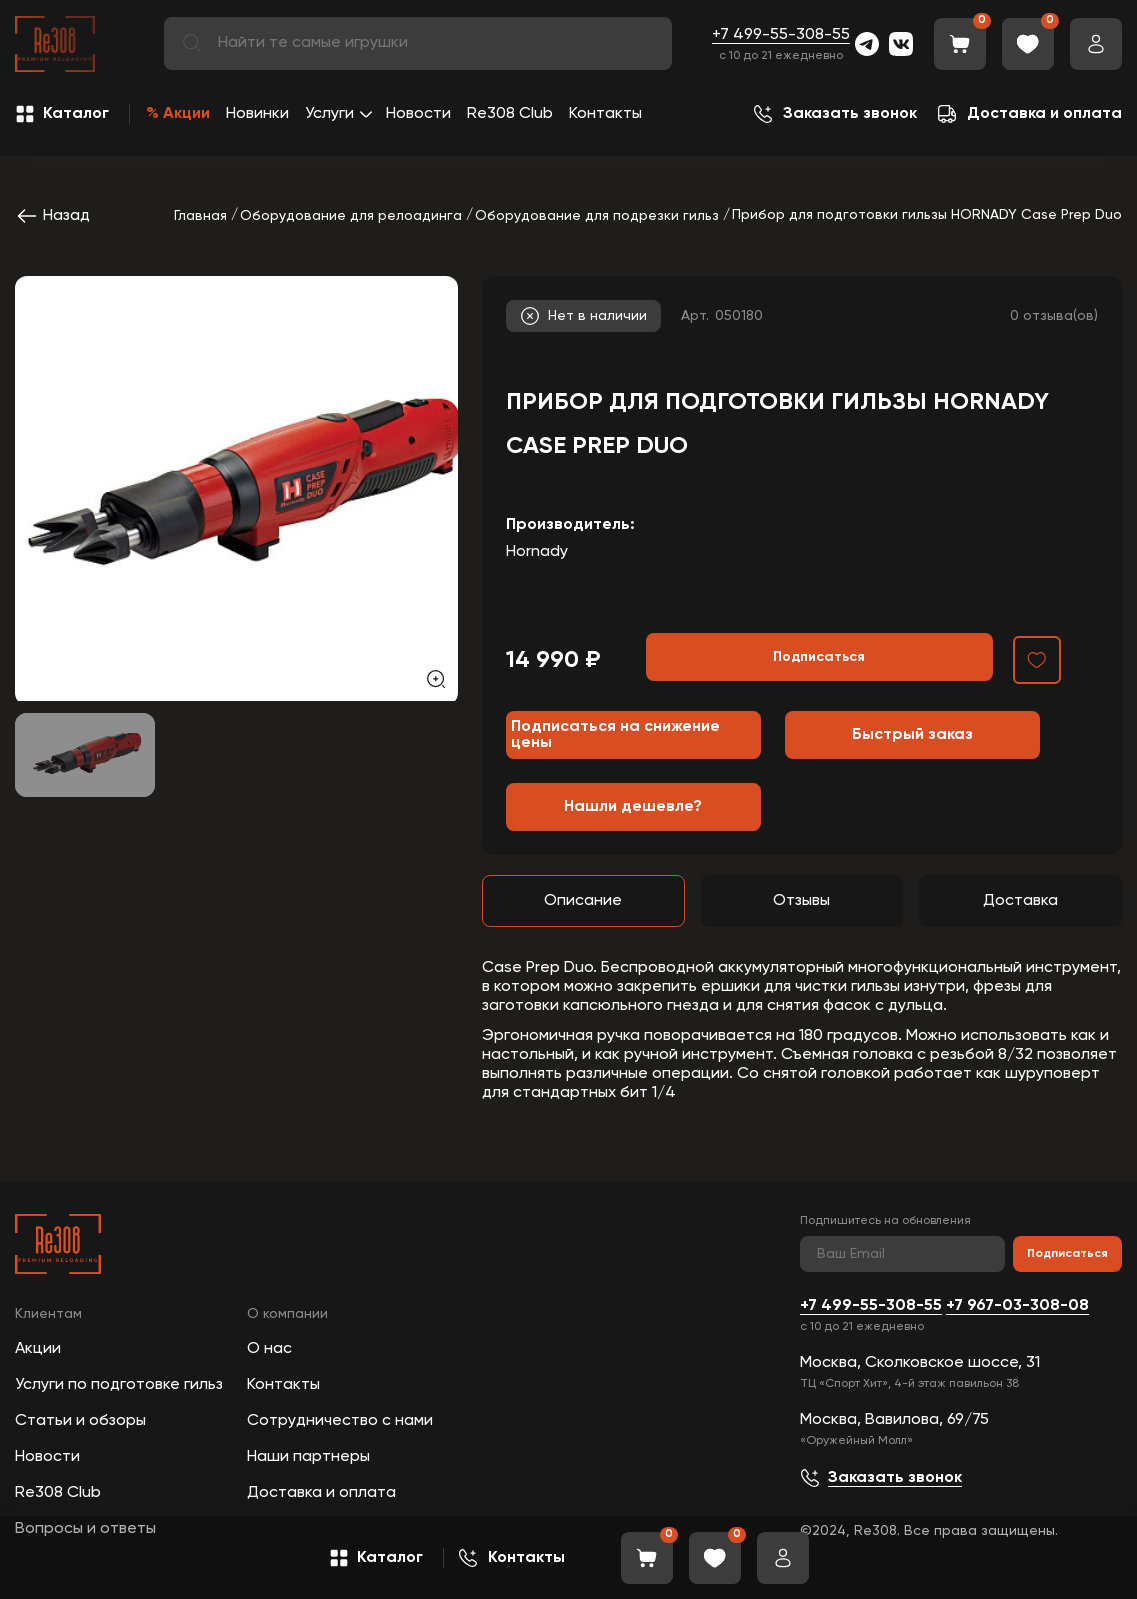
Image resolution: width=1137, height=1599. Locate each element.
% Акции (178, 114)
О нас (269, 1349)
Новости (418, 114)
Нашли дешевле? (633, 807)
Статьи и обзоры (80, 1421)
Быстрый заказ (912, 735)
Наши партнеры (308, 1457)
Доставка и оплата (321, 1493)
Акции (38, 1349)
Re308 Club (510, 114)
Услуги (329, 114)
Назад (52, 216)
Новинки (257, 114)
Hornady (537, 552)
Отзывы (801, 901)
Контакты (605, 114)
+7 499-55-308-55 (781, 35)
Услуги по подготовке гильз (119, 1385)
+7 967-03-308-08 (1017, 1306)
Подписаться (1067, 1254)
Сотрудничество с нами (340, 1421)
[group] (236, 488)
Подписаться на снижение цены (615, 735)
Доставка (1020, 901)
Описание (583, 901)
